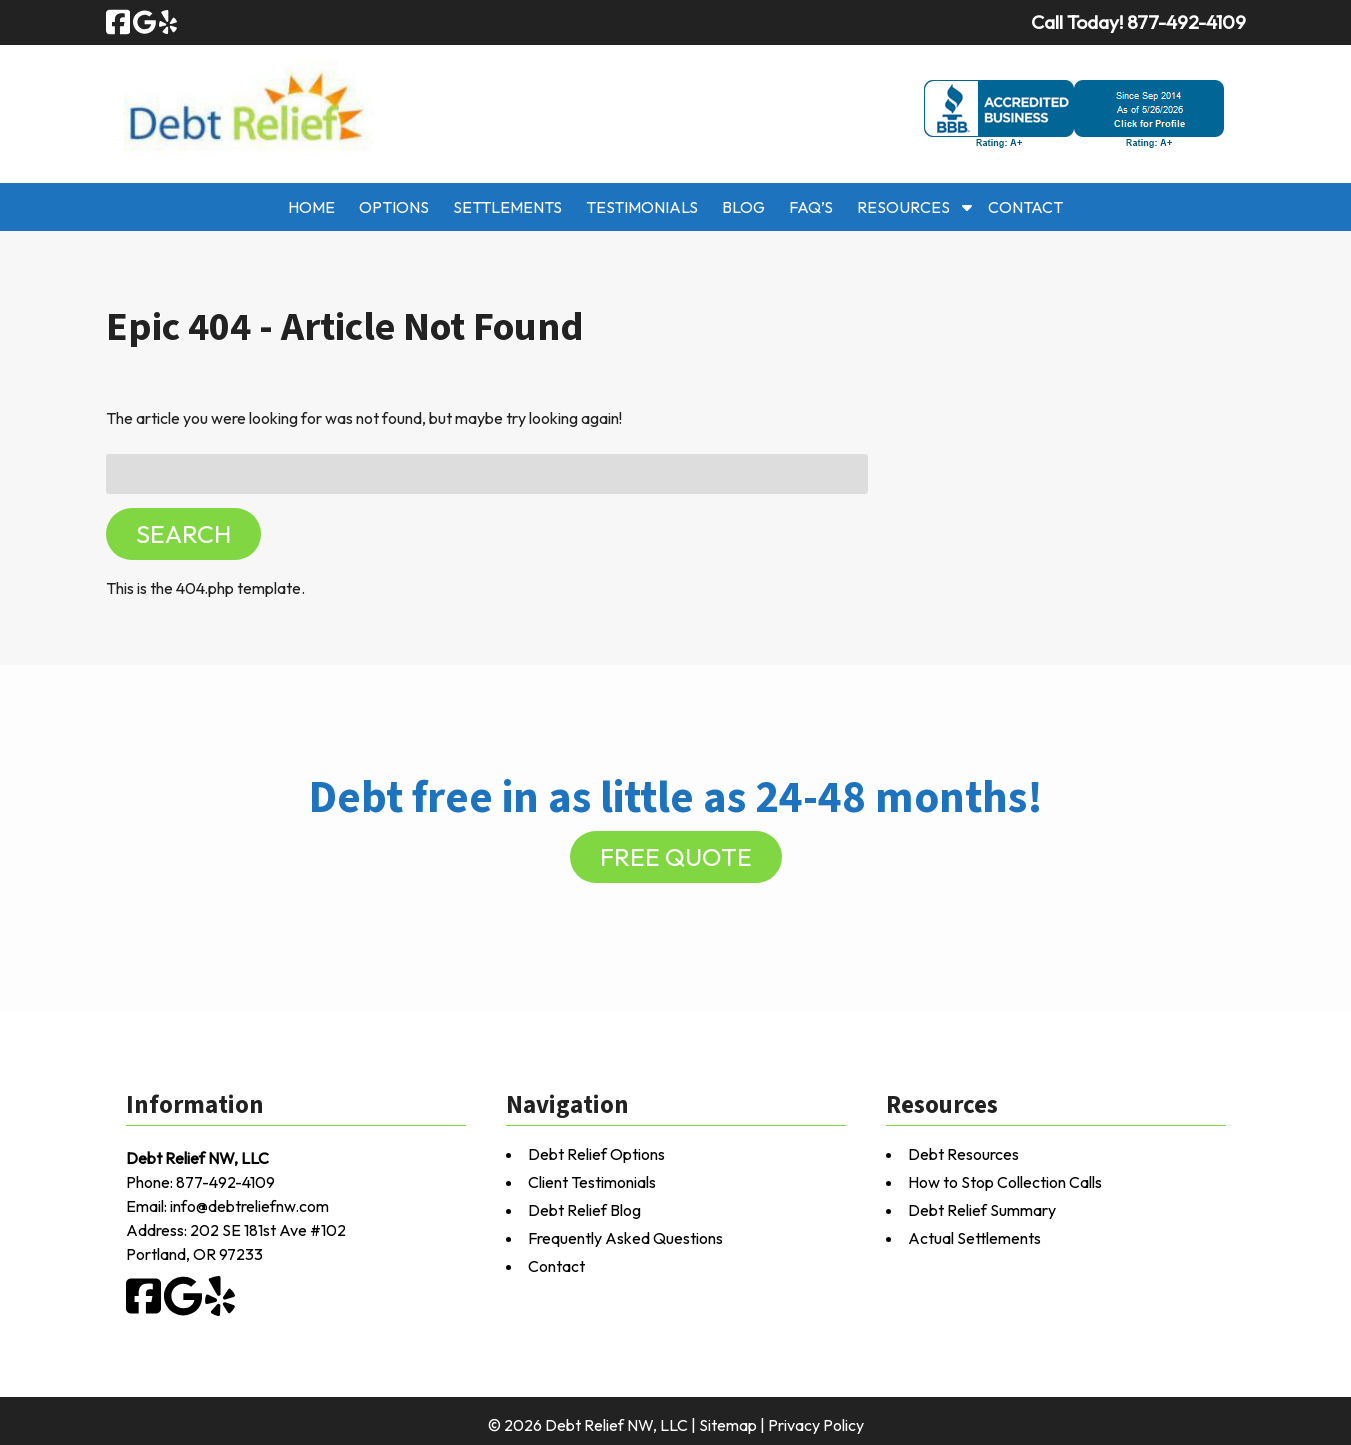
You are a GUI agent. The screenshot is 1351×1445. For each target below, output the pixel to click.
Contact (1025, 207)
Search (183, 534)
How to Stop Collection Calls (1005, 1182)
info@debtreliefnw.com (249, 1206)
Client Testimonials (592, 1182)
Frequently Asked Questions (625, 1238)
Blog (743, 207)
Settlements (507, 207)
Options (394, 207)
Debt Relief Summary (982, 1210)
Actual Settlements (974, 1238)
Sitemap (728, 1425)
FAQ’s (811, 207)
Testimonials (642, 207)
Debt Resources (963, 1154)
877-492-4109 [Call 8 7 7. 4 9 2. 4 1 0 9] (225, 1182)
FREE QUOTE (676, 857)
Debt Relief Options (596, 1154)
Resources (903, 207)
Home (311, 207)
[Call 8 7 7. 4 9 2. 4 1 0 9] (1186, 22)
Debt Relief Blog (584, 1210)
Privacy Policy (816, 1425)
